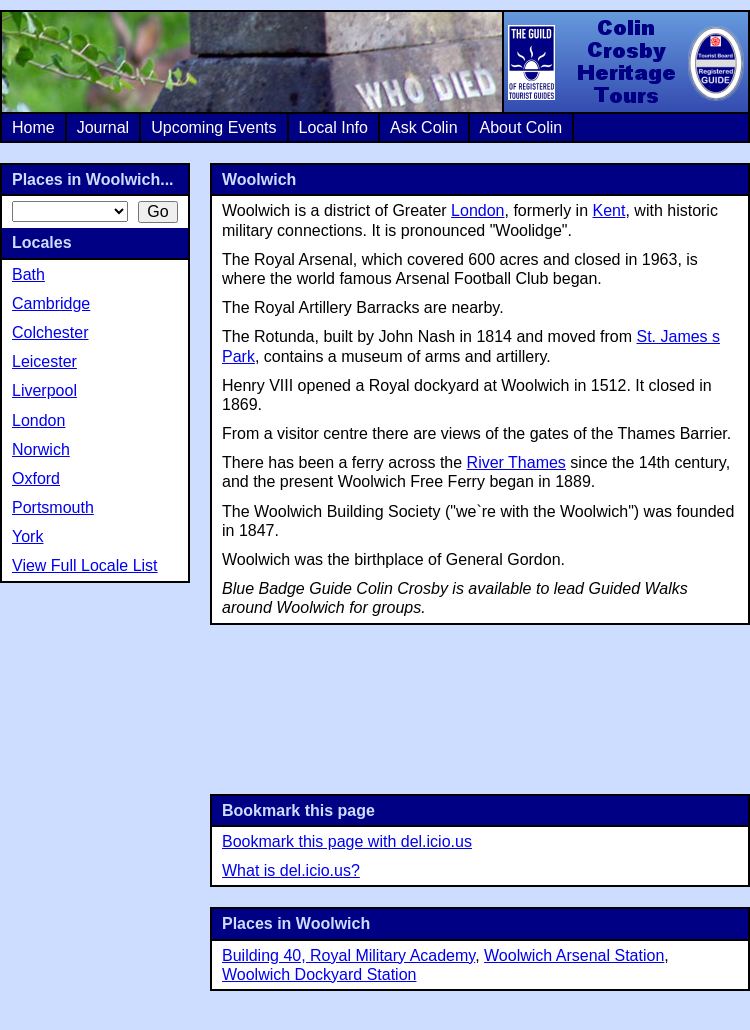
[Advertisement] (480, 707)
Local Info (333, 127)
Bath (28, 274)
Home (33, 127)
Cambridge (51, 303)
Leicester (44, 361)
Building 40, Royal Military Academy (348, 955)
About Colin (521, 127)
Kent (609, 210)
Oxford (36, 478)
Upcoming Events (213, 127)
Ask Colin (424, 127)
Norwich (41, 449)
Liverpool (44, 390)
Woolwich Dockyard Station (319, 974)
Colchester (50, 332)
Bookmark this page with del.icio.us (347, 841)
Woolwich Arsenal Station (574, 955)
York (27, 536)
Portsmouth (53, 507)
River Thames (516, 462)
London (477, 210)
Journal (103, 127)
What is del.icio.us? (291, 870)
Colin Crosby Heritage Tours (625, 62)
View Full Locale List (85, 565)
